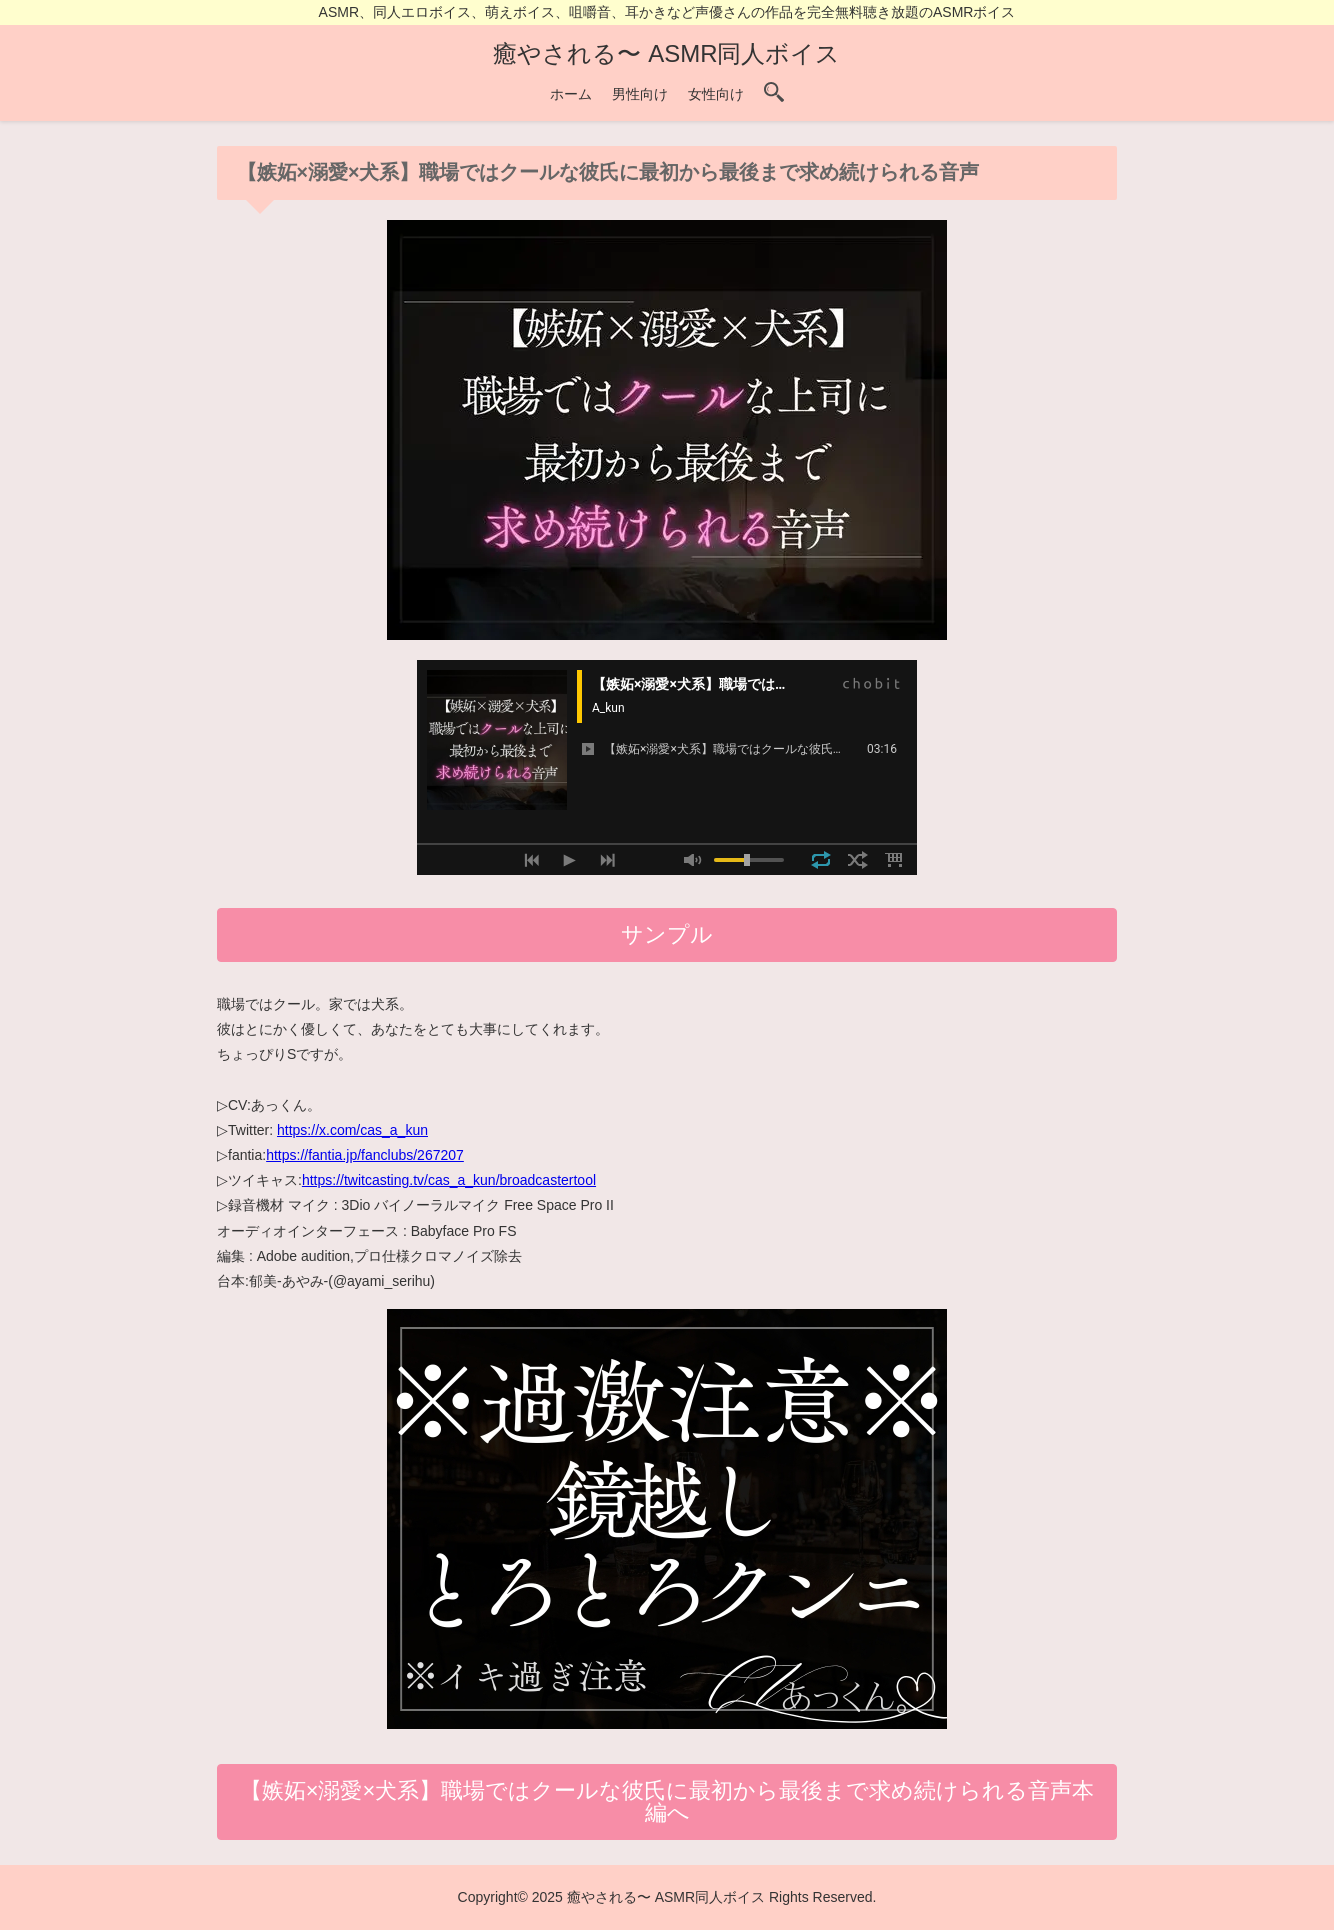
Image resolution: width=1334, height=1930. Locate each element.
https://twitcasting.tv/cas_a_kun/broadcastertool (449, 1180)
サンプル (667, 934)
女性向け (716, 94)
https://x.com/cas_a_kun (352, 1130)
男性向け (640, 94)
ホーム (571, 94)
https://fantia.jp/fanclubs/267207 (365, 1155)
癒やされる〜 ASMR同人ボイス (666, 53)
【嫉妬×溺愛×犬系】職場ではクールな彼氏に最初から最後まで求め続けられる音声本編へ (667, 1801)
